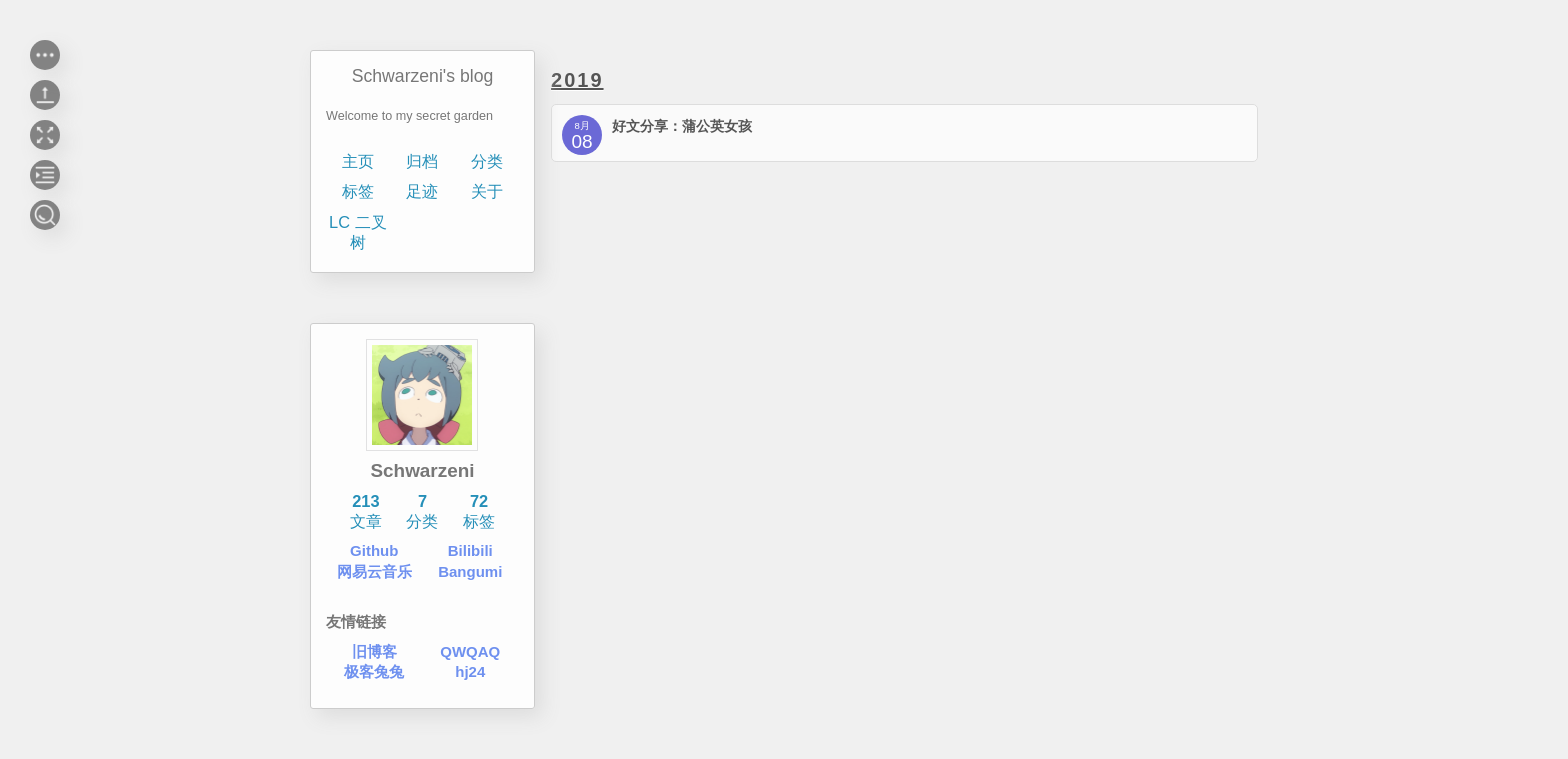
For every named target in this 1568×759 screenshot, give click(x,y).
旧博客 (374, 651)
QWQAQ (471, 651)
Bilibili (470, 550)
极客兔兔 (374, 671)
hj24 (471, 671)
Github (374, 550)
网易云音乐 (374, 571)
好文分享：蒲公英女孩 (682, 126)
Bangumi (471, 571)
